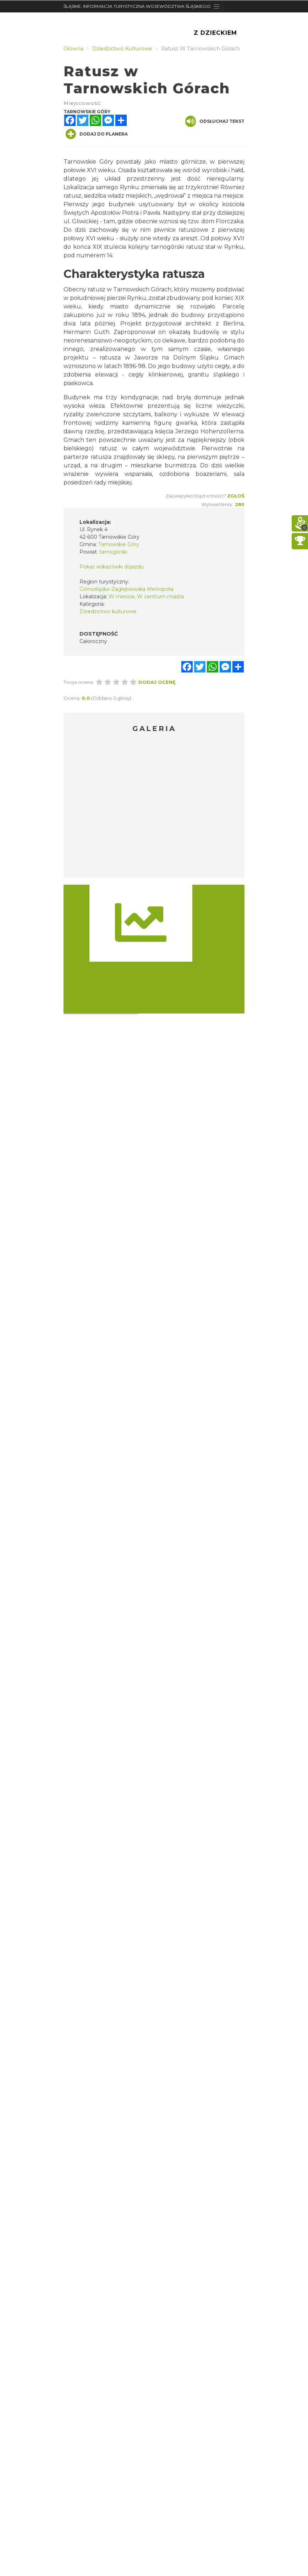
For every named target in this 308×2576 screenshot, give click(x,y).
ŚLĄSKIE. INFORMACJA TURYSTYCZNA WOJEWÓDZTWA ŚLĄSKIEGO (137, 6)
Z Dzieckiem (215, 32)
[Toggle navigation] (216, 6)
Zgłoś (235, 496)
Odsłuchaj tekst (214, 121)
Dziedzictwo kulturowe (108, 611)
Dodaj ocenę (157, 682)
